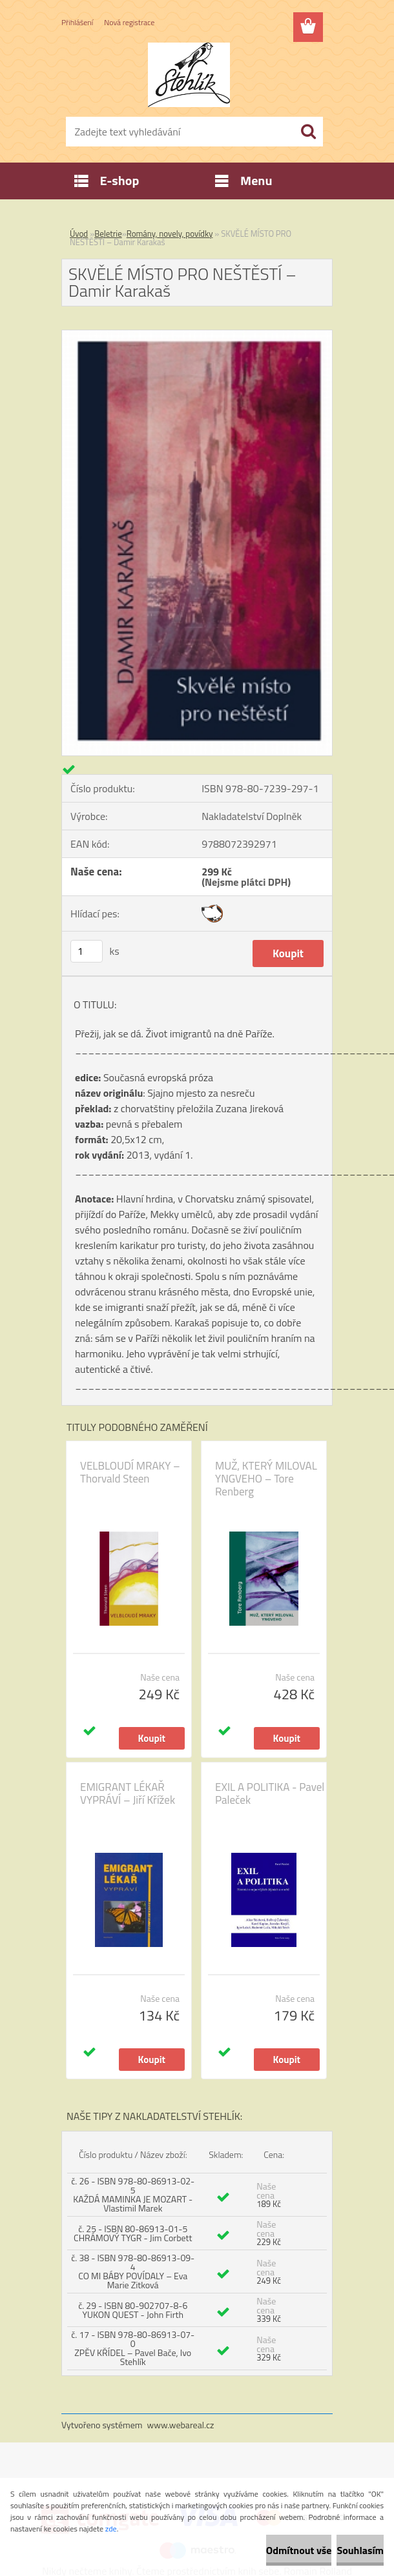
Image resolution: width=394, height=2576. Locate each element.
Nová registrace (129, 22)
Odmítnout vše (299, 2550)
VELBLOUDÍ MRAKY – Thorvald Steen (130, 1472)
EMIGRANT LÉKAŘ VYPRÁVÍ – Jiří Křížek (127, 1793)
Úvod (79, 233)
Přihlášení (77, 22)
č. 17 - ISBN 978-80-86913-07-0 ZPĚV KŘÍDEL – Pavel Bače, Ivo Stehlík (132, 2348)
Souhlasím (360, 2550)
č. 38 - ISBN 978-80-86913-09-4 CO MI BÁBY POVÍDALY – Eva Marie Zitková (132, 2271)
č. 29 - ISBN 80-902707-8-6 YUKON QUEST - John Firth (132, 2310)
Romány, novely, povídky (170, 233)
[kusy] (86, 951)
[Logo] (189, 75)
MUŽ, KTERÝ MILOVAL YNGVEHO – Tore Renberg (266, 1478)
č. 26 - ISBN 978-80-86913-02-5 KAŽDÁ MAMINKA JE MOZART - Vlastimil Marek (132, 2194)
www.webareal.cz (180, 2424)
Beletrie (108, 233)
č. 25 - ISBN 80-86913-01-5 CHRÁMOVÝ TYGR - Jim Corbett (133, 2233)
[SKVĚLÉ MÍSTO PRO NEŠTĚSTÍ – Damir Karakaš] (197, 335)
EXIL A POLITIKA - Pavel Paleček (269, 1793)
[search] (308, 131)
